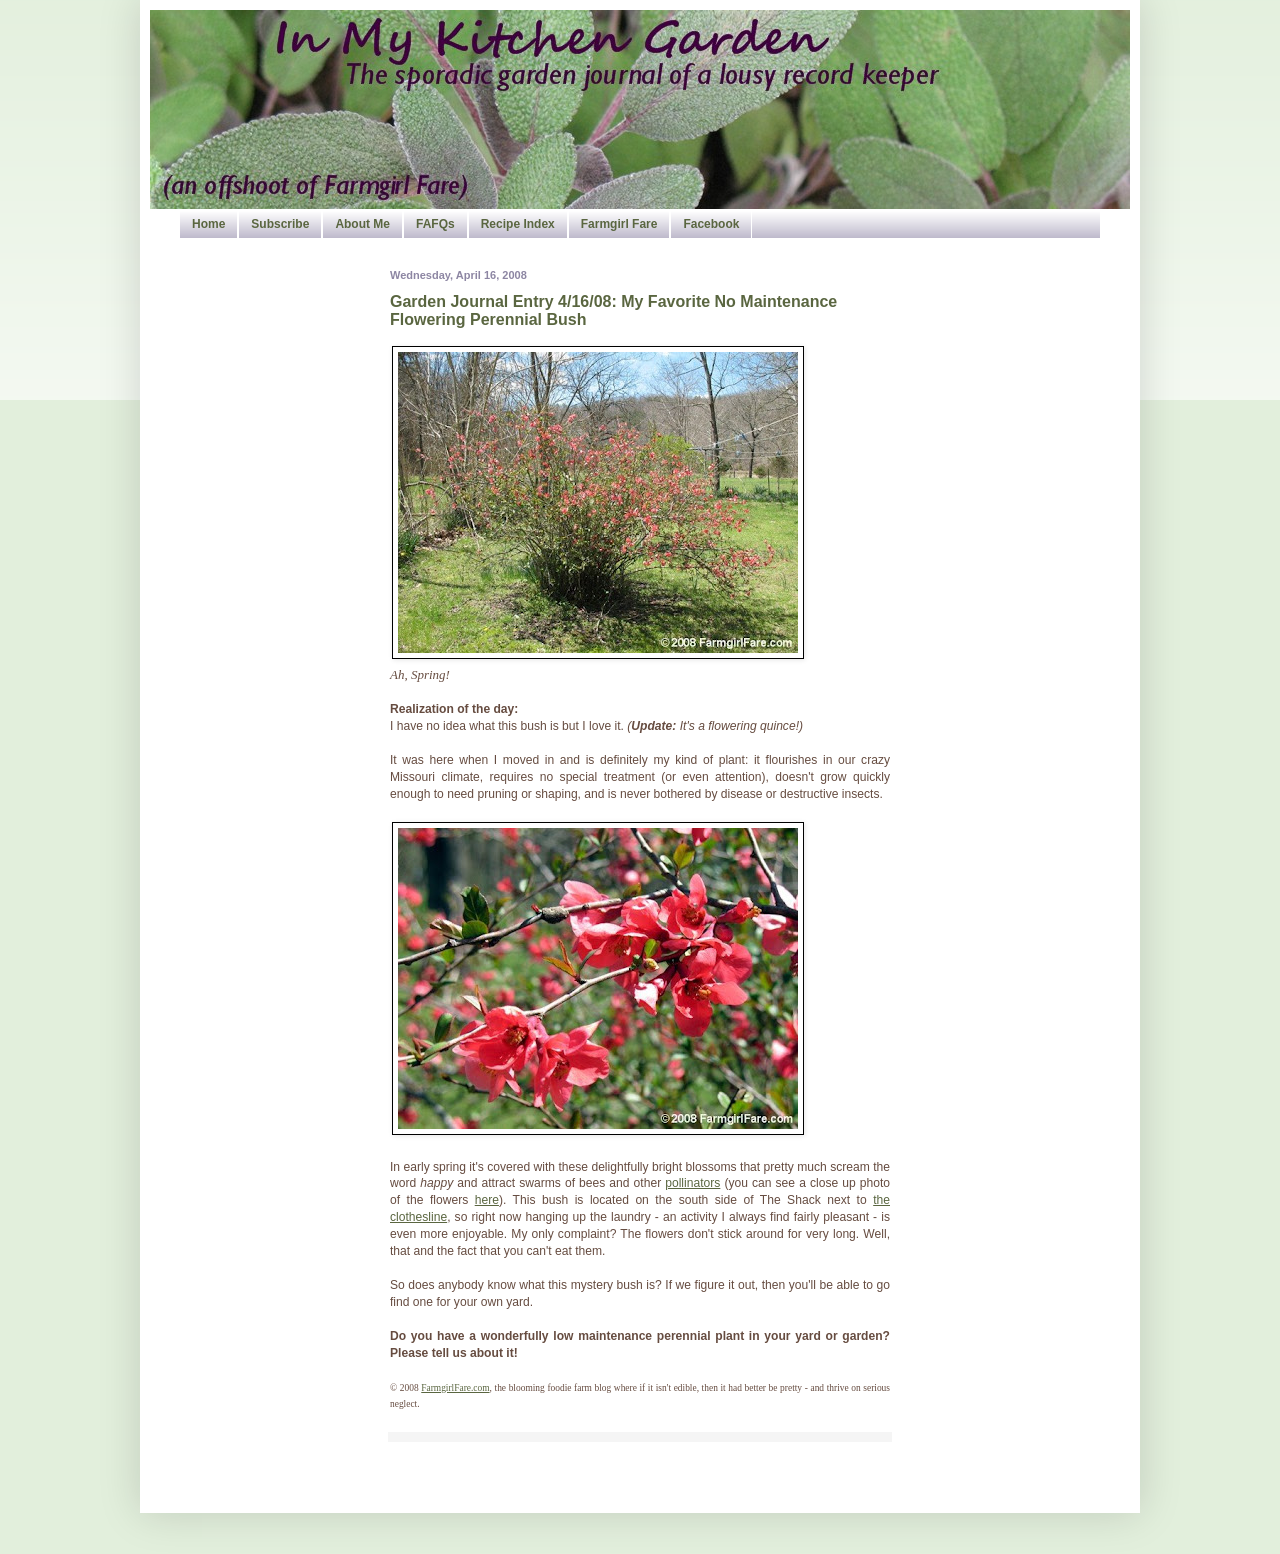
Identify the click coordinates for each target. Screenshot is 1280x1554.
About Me (362, 224)
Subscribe (280, 224)
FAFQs (435, 224)
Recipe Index (518, 224)
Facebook (711, 224)
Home (208, 224)
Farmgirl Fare (619, 224)
